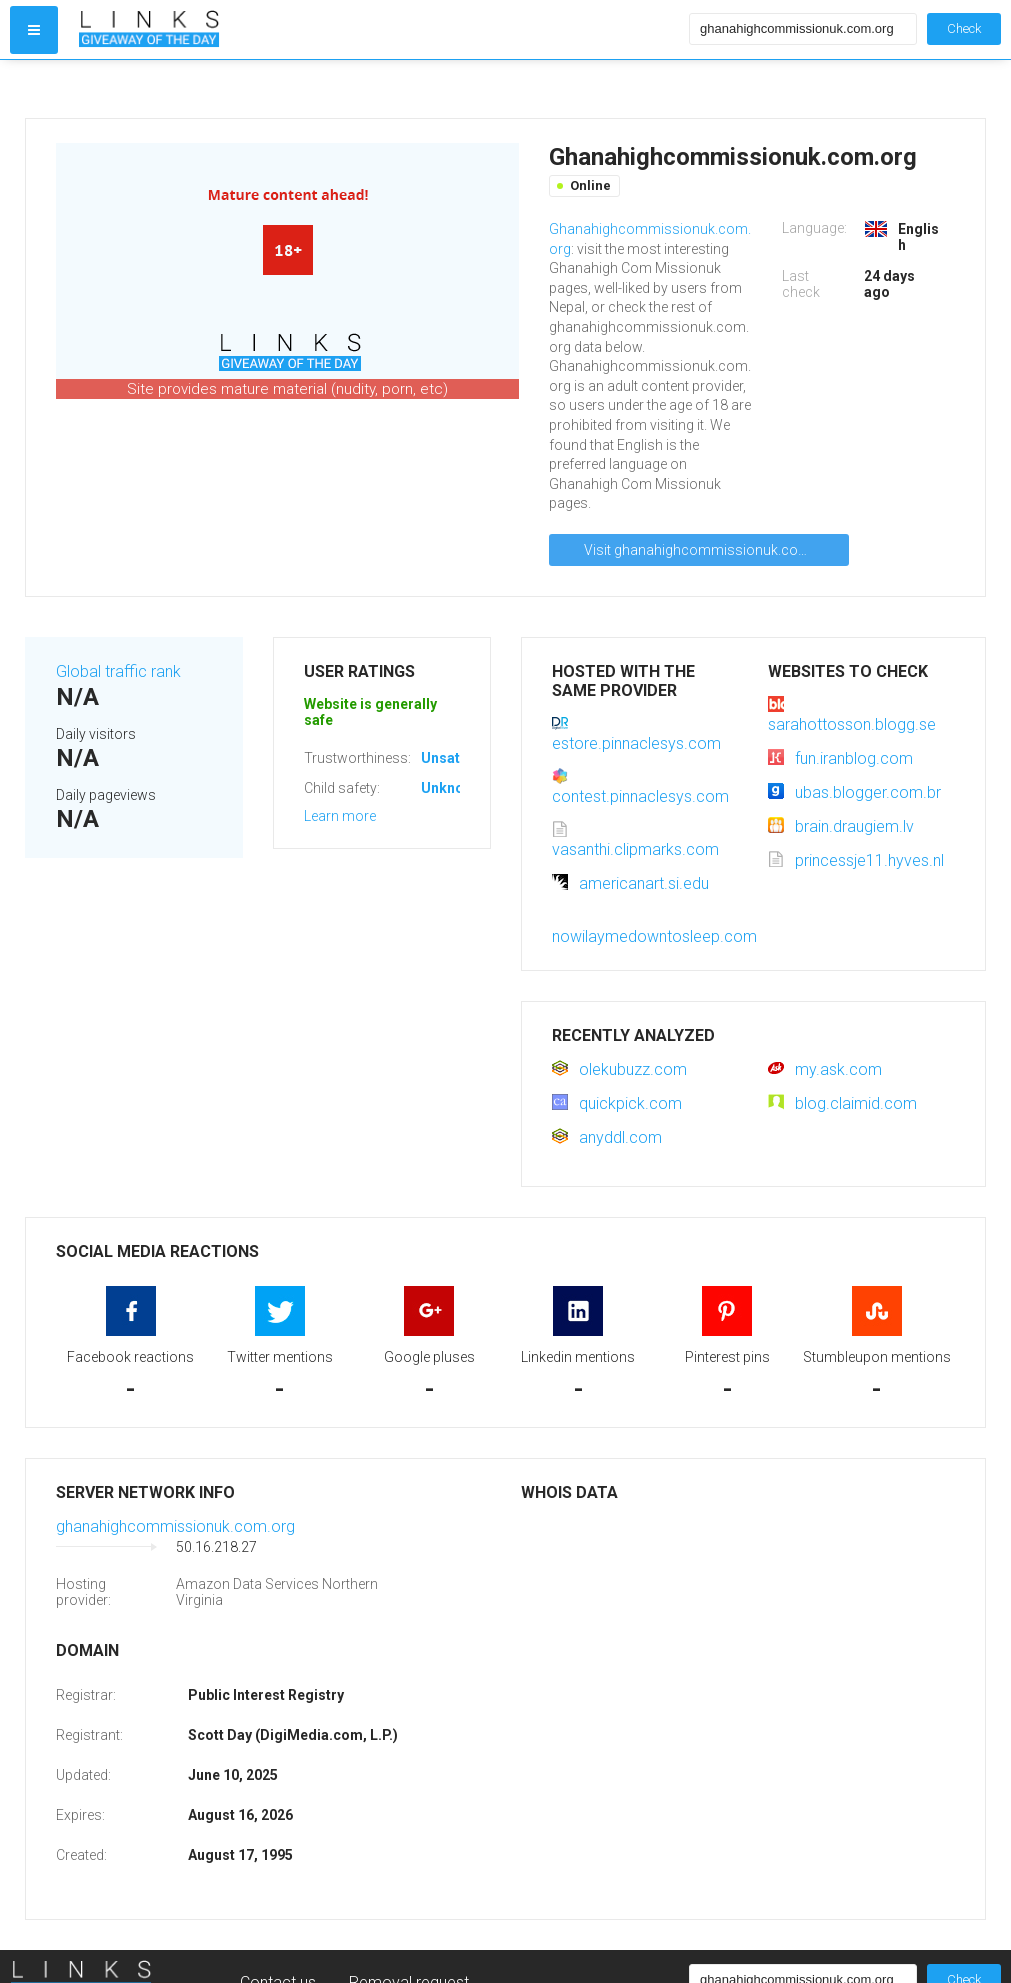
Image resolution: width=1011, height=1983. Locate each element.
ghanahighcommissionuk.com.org (175, 1526)
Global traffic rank (118, 671)
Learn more (340, 816)
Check (964, 28)
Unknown (451, 788)
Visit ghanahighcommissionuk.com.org (710, 550)
